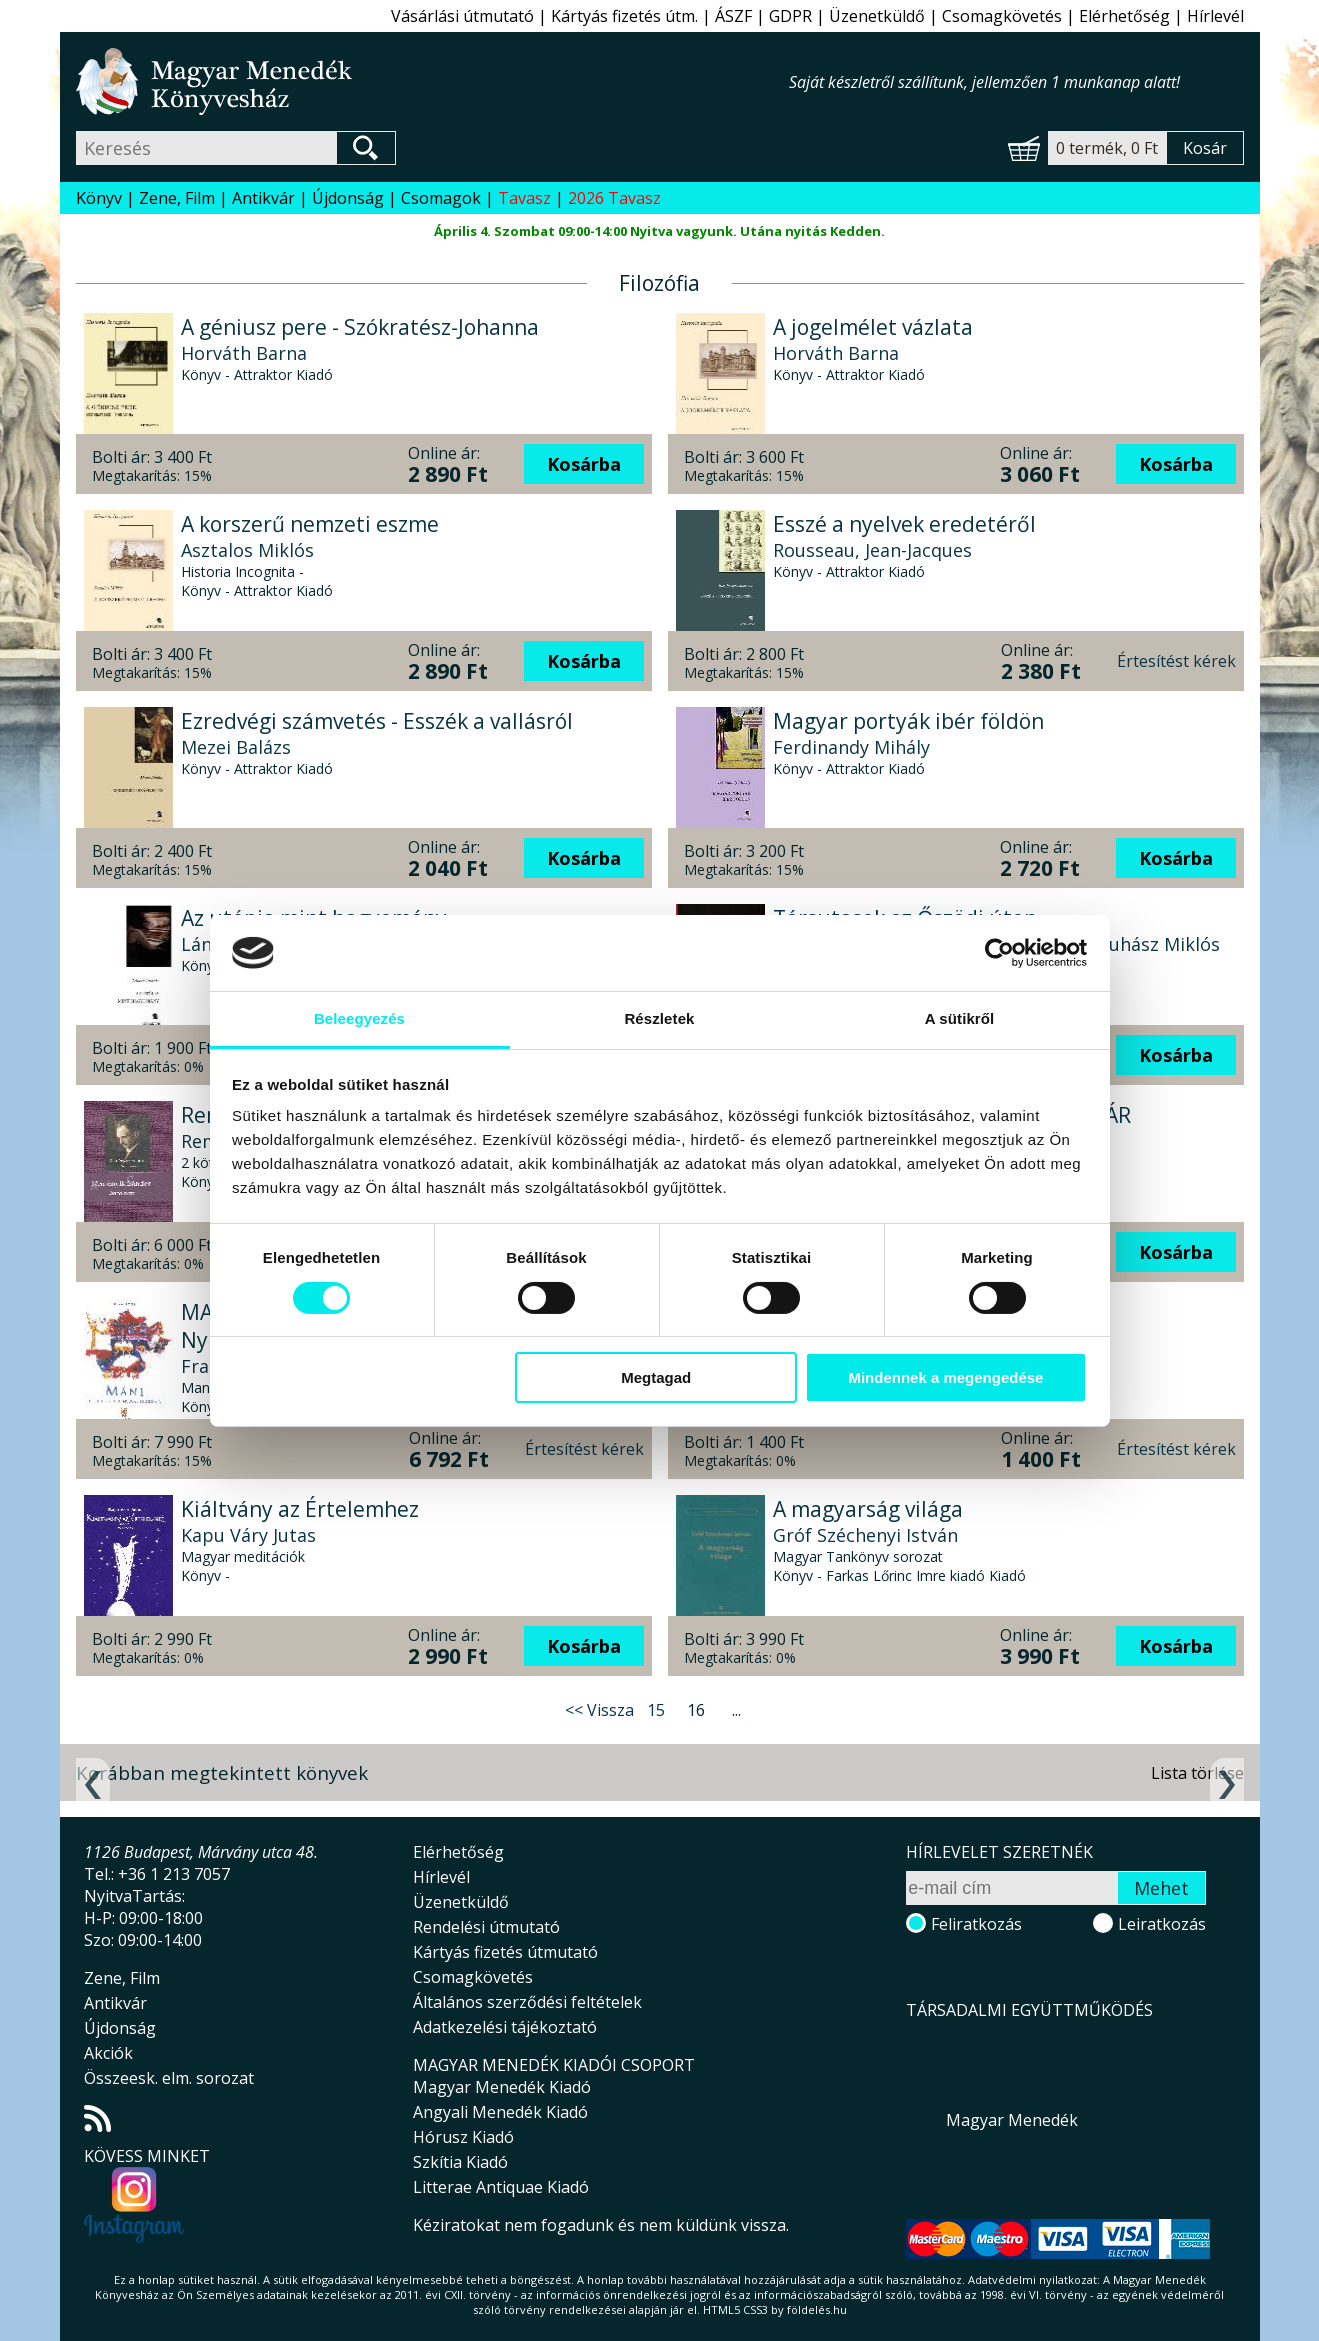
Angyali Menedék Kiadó (500, 2112)
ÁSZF (733, 16)
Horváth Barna (244, 353)
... (736, 1710)
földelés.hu (817, 2309)
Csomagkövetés (1002, 16)
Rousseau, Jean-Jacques (872, 550)
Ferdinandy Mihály (851, 747)
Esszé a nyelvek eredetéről (904, 524)
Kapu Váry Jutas (248, 1535)
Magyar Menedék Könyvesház (432, 81)
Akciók (108, 2053)
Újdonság (348, 198)
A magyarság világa (868, 1509)
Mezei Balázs (236, 747)
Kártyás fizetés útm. (624, 16)
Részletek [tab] (659, 1018)
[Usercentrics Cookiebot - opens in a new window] (999, 953)
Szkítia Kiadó (460, 2162)
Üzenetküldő (877, 16)
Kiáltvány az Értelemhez (300, 1509)
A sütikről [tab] (960, 1018)
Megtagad (656, 1377)
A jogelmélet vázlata (873, 327)
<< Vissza (599, 1710)
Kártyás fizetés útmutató (505, 1952)
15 (656, 1710)
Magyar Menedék (1012, 2120)
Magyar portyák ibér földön (908, 721)
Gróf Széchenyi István (865, 1535)
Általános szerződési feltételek (527, 2002)
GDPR (790, 16)
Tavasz (524, 198)
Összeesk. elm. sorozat (169, 2078)
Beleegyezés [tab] (359, 1018)
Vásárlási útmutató (462, 16)
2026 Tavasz (614, 198)
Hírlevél (1215, 16)
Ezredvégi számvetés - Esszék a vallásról (377, 721)
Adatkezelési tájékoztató (505, 2027)
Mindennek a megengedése (945, 1377)
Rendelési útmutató (486, 1927)
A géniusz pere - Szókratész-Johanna (360, 327)
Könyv (99, 198)
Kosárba (584, 464)
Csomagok (441, 198)
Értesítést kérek (1176, 661)
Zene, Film (177, 198)
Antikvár (263, 198)
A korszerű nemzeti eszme (310, 524)
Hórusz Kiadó (463, 2137)
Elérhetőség (1124, 16)
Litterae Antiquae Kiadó (501, 2187)
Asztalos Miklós (247, 550)
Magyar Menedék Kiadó (502, 2087)
